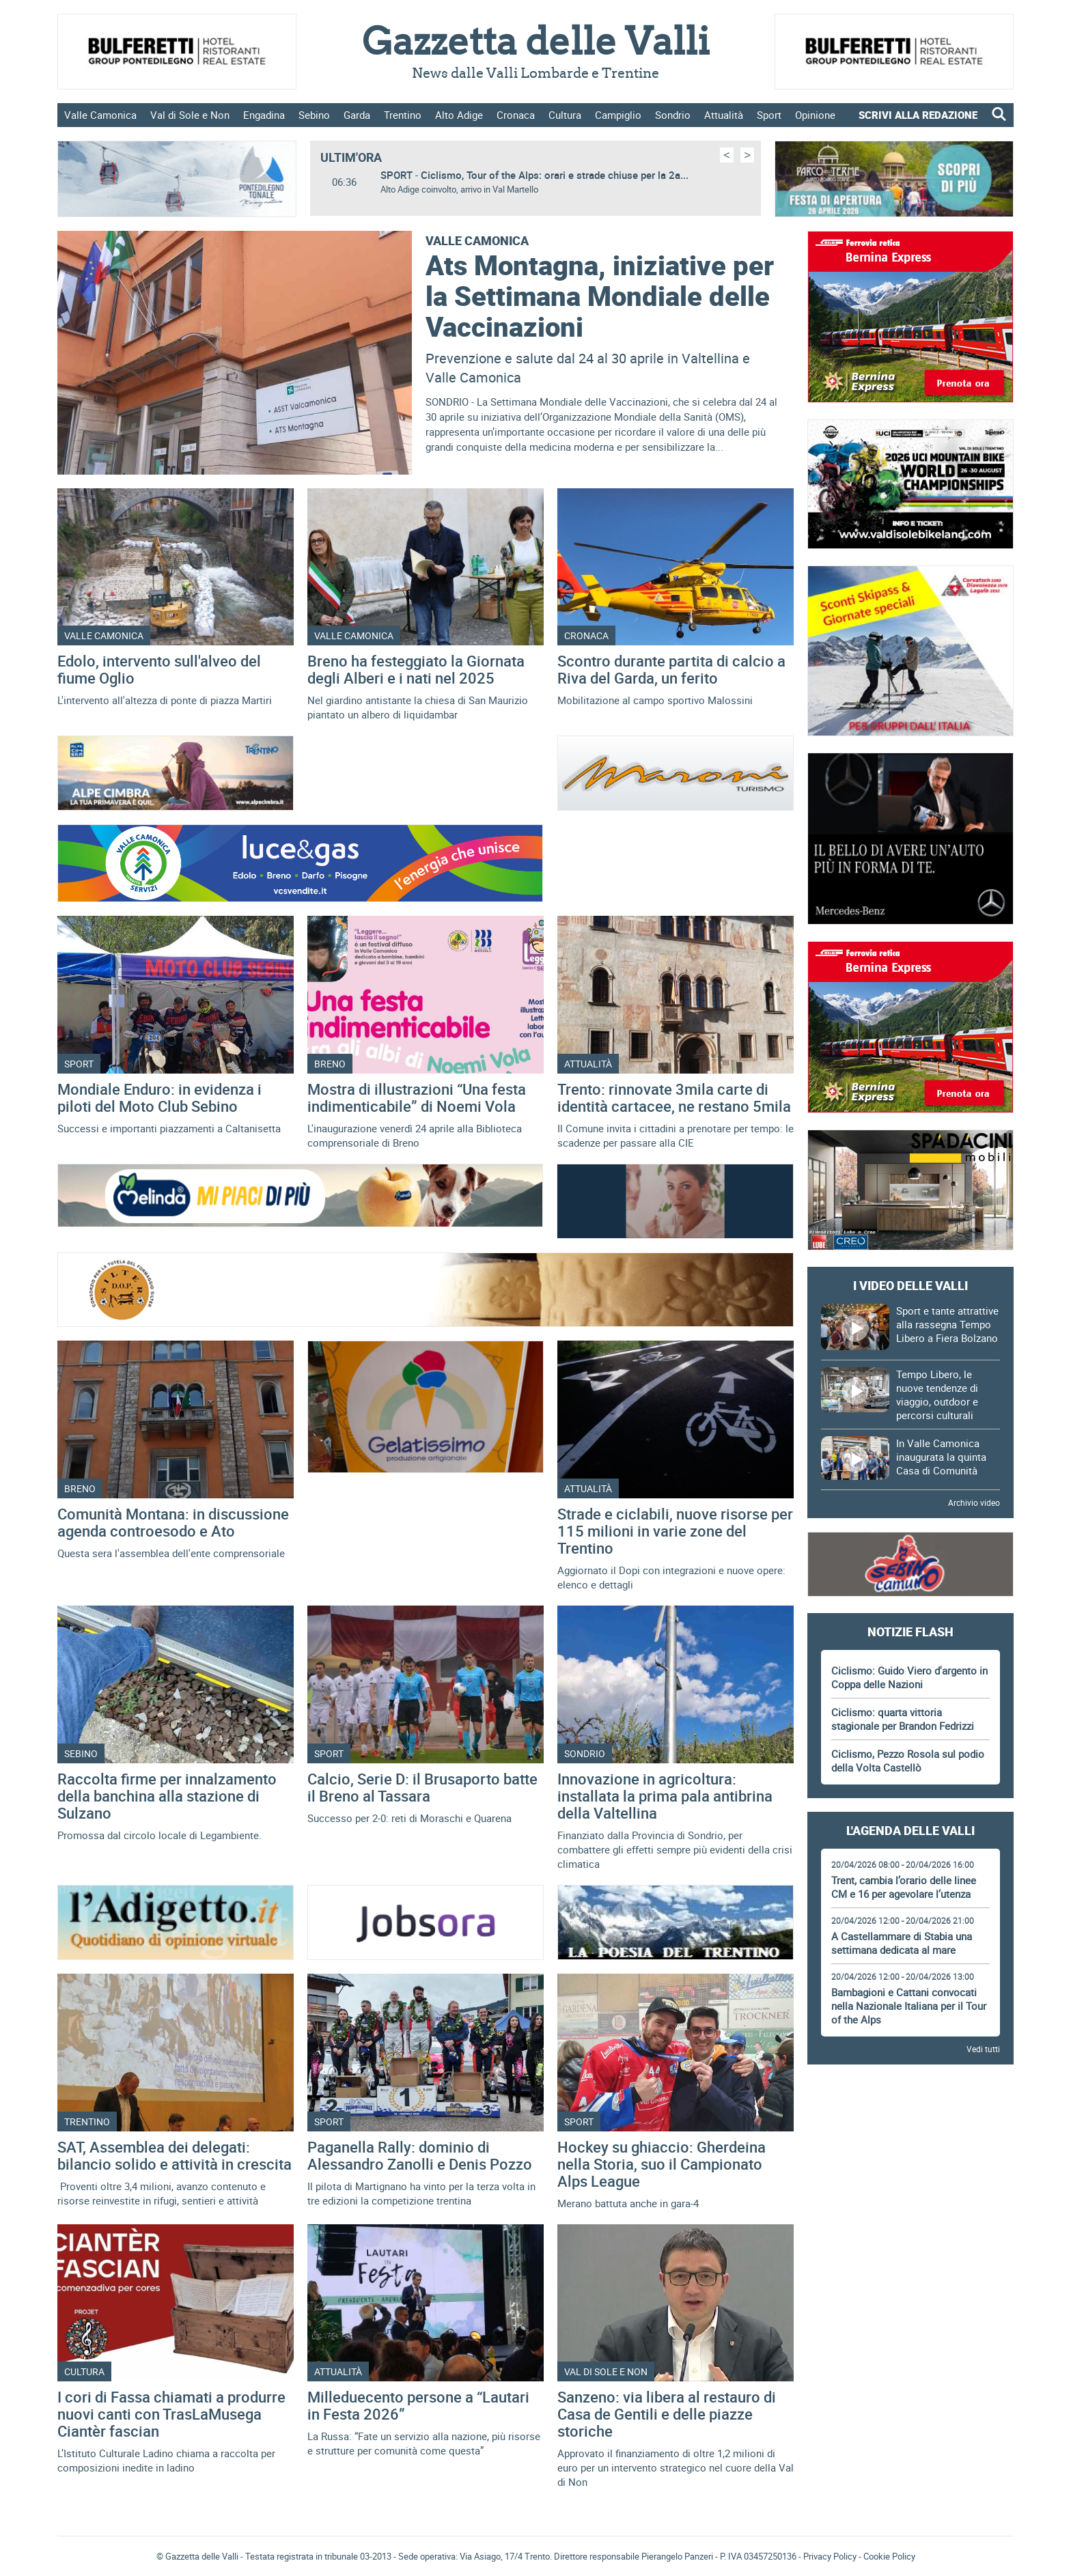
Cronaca (516, 115)
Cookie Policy (889, 2556)
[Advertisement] (910, 2115)
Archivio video (974, 1502)
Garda (357, 115)
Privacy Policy (830, 2556)
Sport (769, 115)
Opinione (815, 115)
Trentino (402, 115)
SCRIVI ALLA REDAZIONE (918, 115)
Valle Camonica (100, 115)
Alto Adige (459, 115)
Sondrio (673, 115)
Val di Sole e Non (190, 115)
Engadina (264, 115)
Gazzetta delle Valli (910, 2430)
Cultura (564, 115)
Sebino (314, 115)
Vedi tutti (983, 2048)
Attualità (723, 115)
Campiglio (618, 115)
